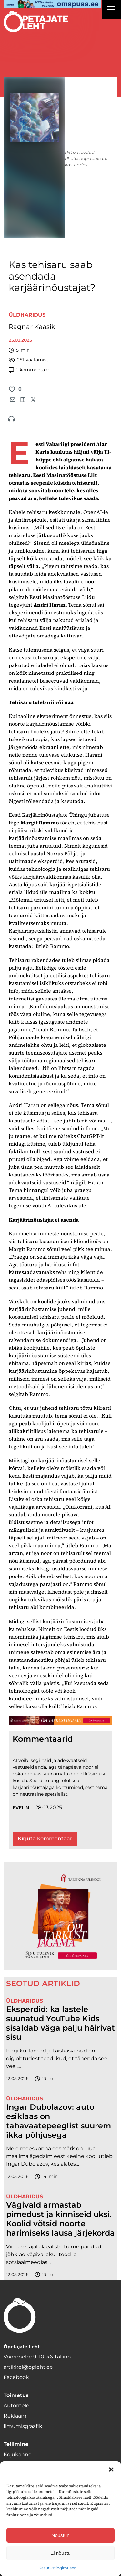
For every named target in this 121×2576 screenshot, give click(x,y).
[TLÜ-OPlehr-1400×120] (60, 1720)
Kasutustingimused (57, 2567)
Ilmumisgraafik (23, 2426)
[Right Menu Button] (111, 10)
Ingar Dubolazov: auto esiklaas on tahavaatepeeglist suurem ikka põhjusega (58, 2121)
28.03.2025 (48, 1807)
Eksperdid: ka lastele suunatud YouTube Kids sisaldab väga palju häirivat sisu (60, 2023)
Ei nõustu (60, 2553)
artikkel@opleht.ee (28, 2367)
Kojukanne (18, 2454)
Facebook (16, 2377)
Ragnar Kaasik (32, 326)
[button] (111, 2469)
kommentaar (29, 370)
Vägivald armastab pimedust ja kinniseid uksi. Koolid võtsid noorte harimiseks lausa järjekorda (60, 2218)
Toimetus (16, 2395)
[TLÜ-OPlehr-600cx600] (60, 1916)
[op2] (52, 4)
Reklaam (15, 2416)
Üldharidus (27, 315)
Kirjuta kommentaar (45, 1839)
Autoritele (16, 2406)
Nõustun (61, 2535)
